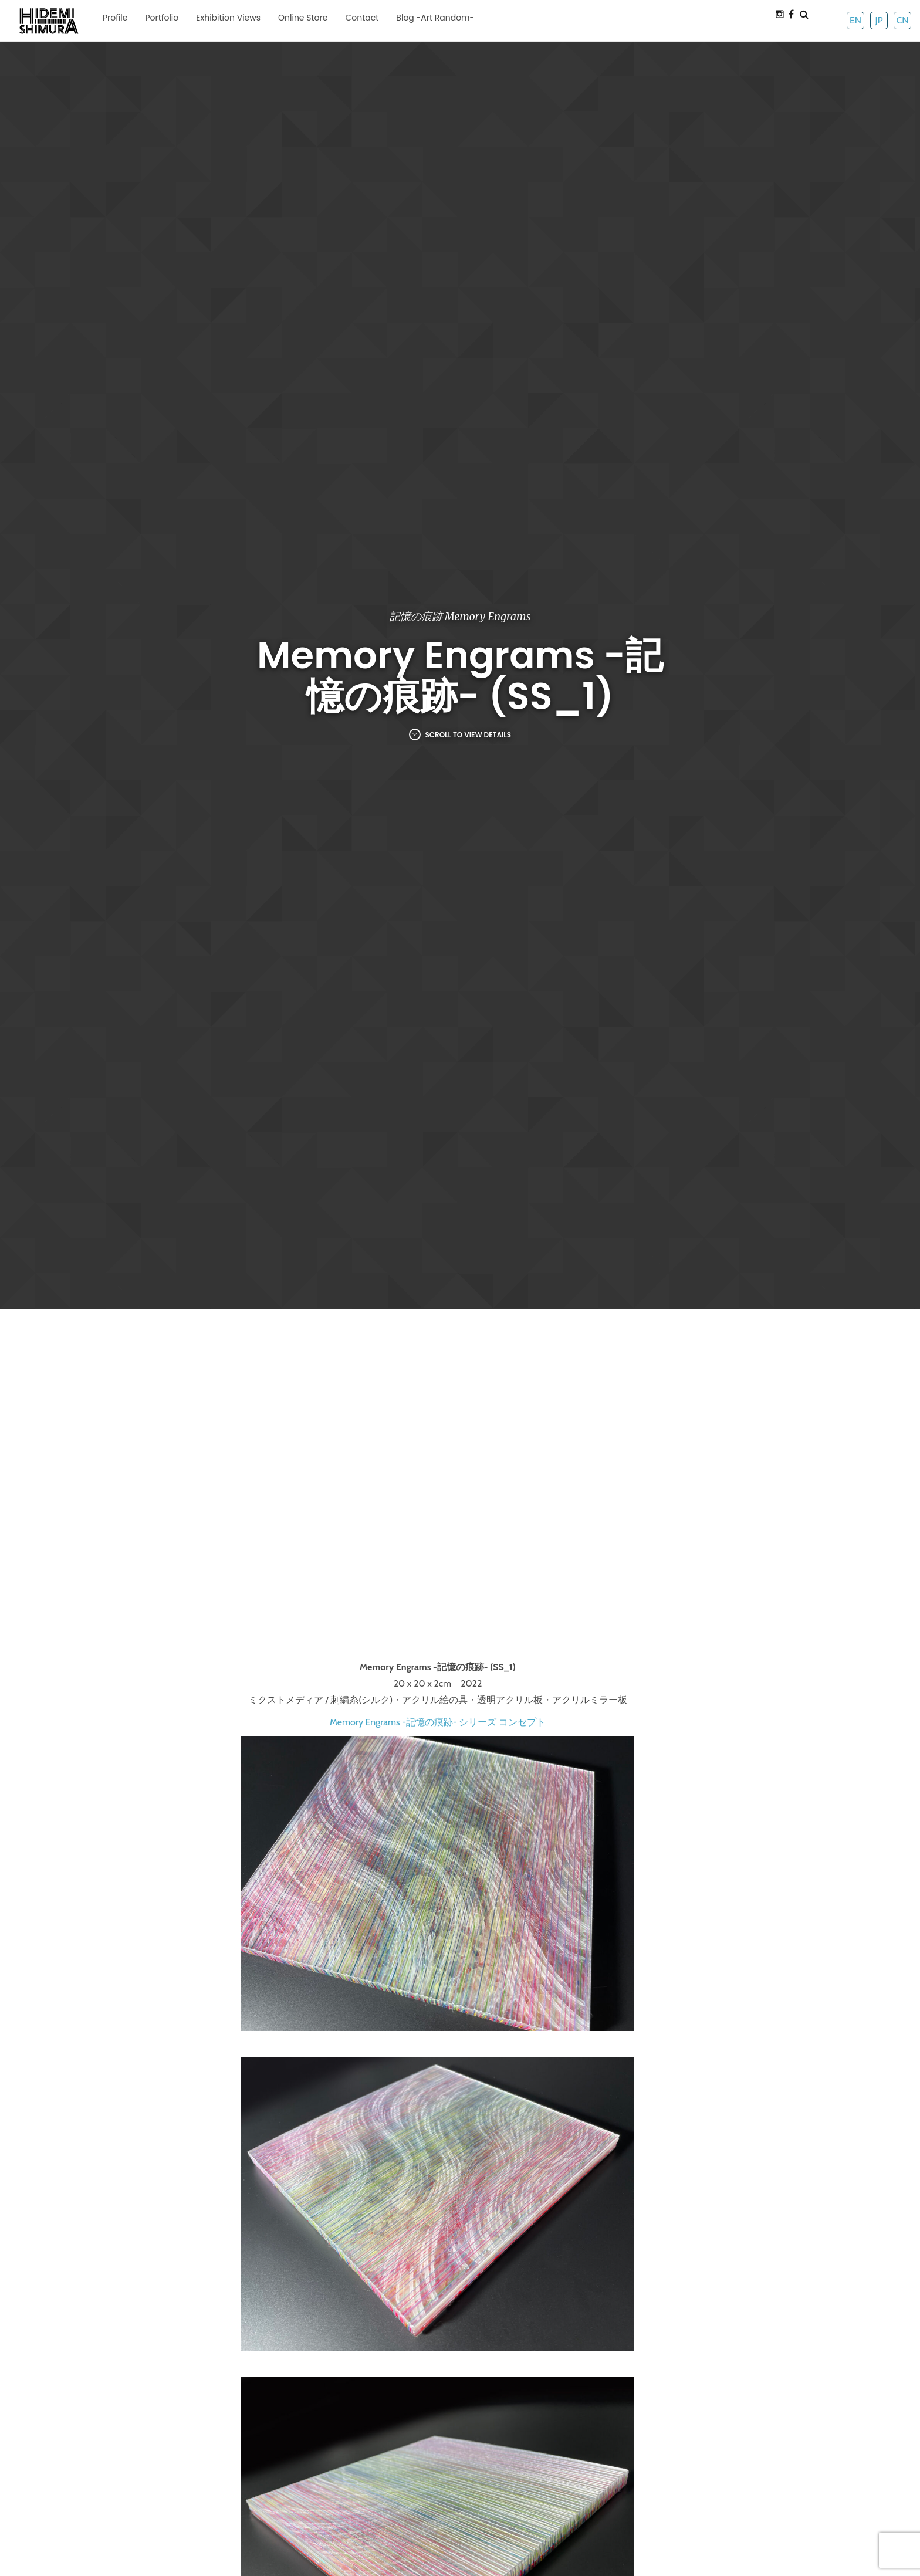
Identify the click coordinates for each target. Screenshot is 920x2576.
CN (902, 20)
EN (855, 20)
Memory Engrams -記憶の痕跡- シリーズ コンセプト (438, 1722)
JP (878, 20)
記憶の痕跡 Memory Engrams (460, 616)
